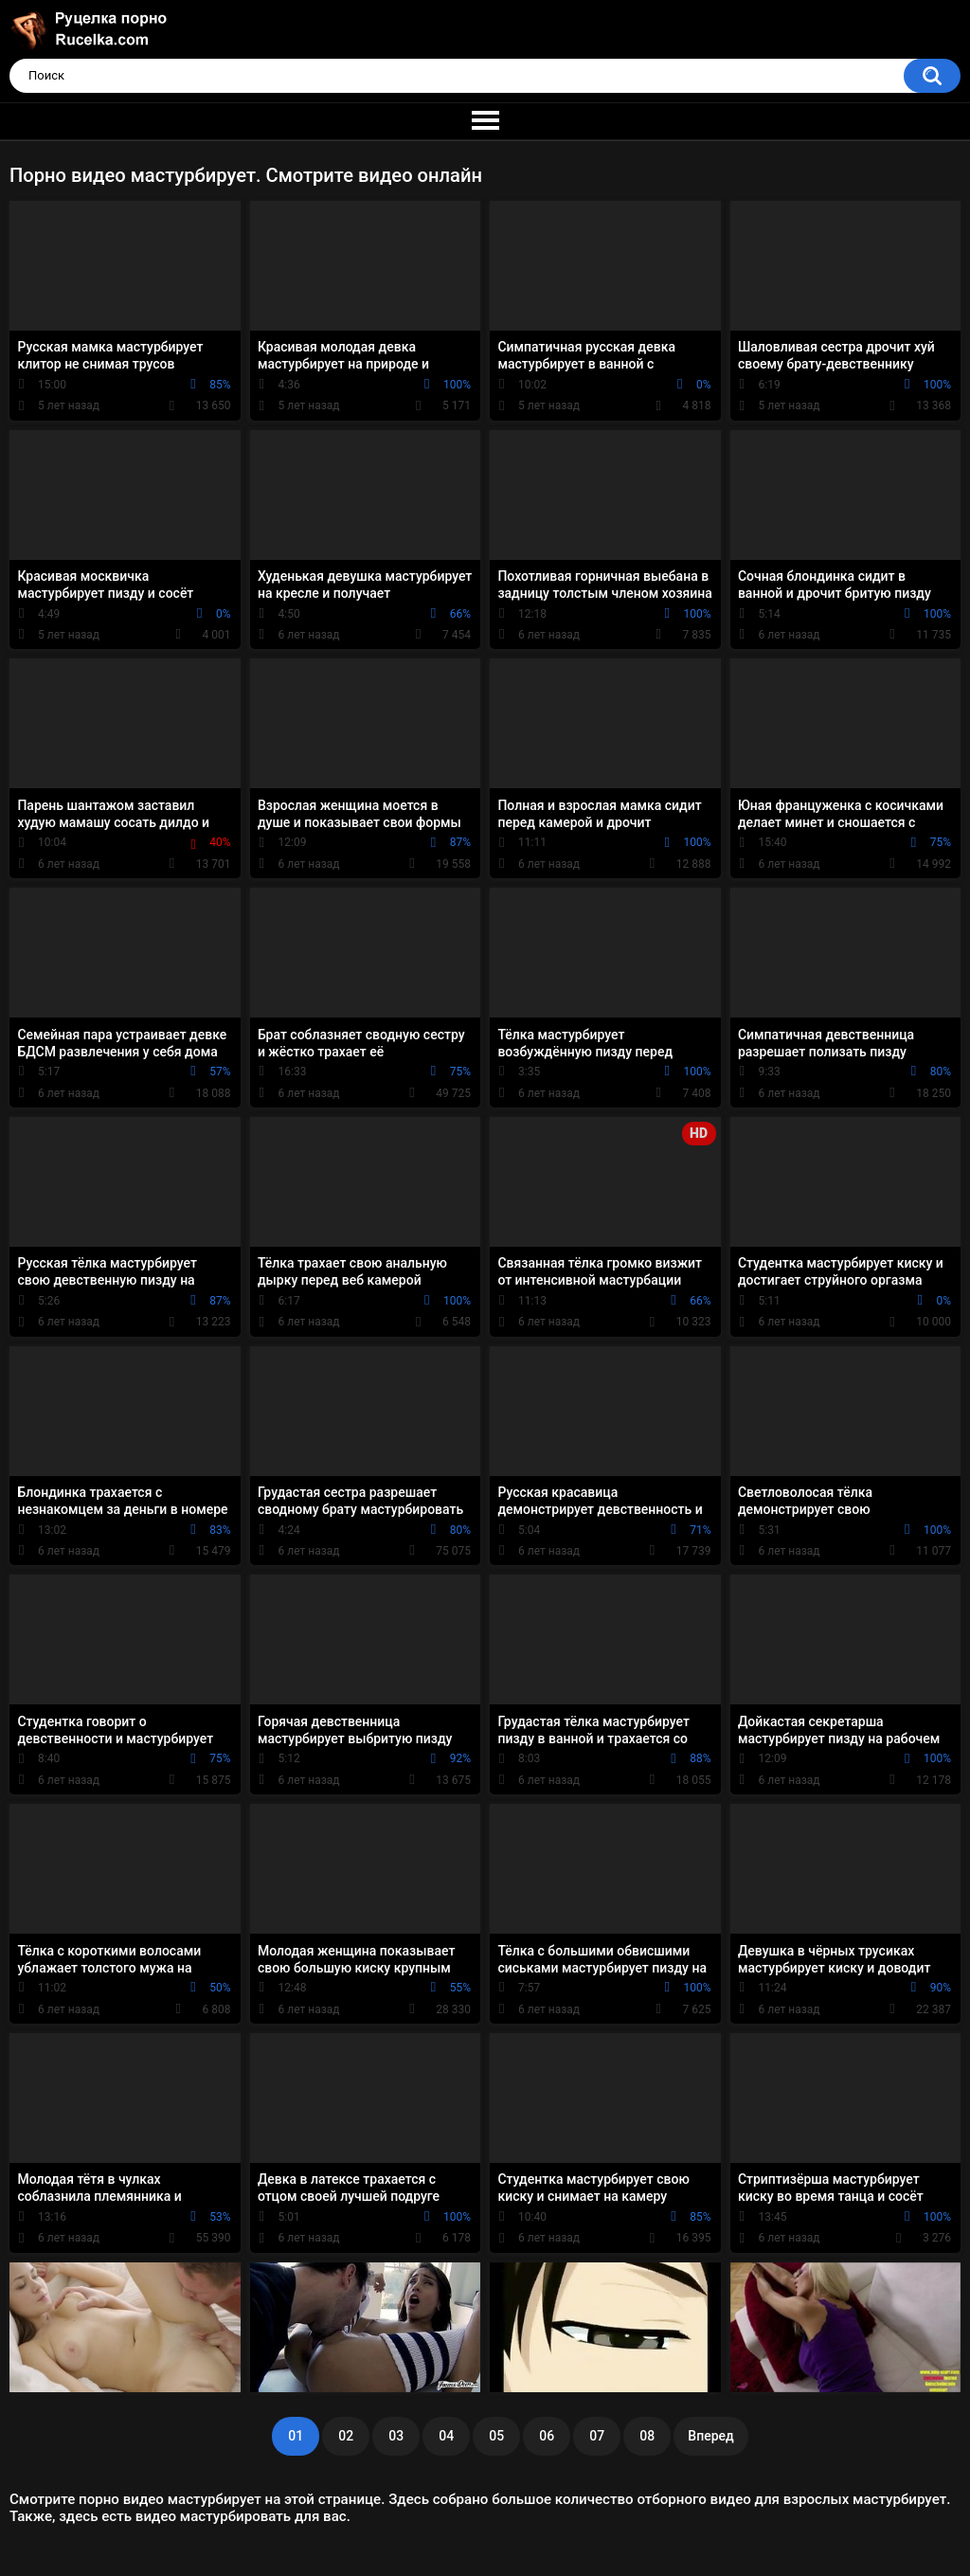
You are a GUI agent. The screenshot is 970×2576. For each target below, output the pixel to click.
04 (446, 2435)
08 (647, 2435)
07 (596, 2435)
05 (496, 2435)
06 (546, 2435)
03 (396, 2435)
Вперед (710, 2435)
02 (345, 2435)
